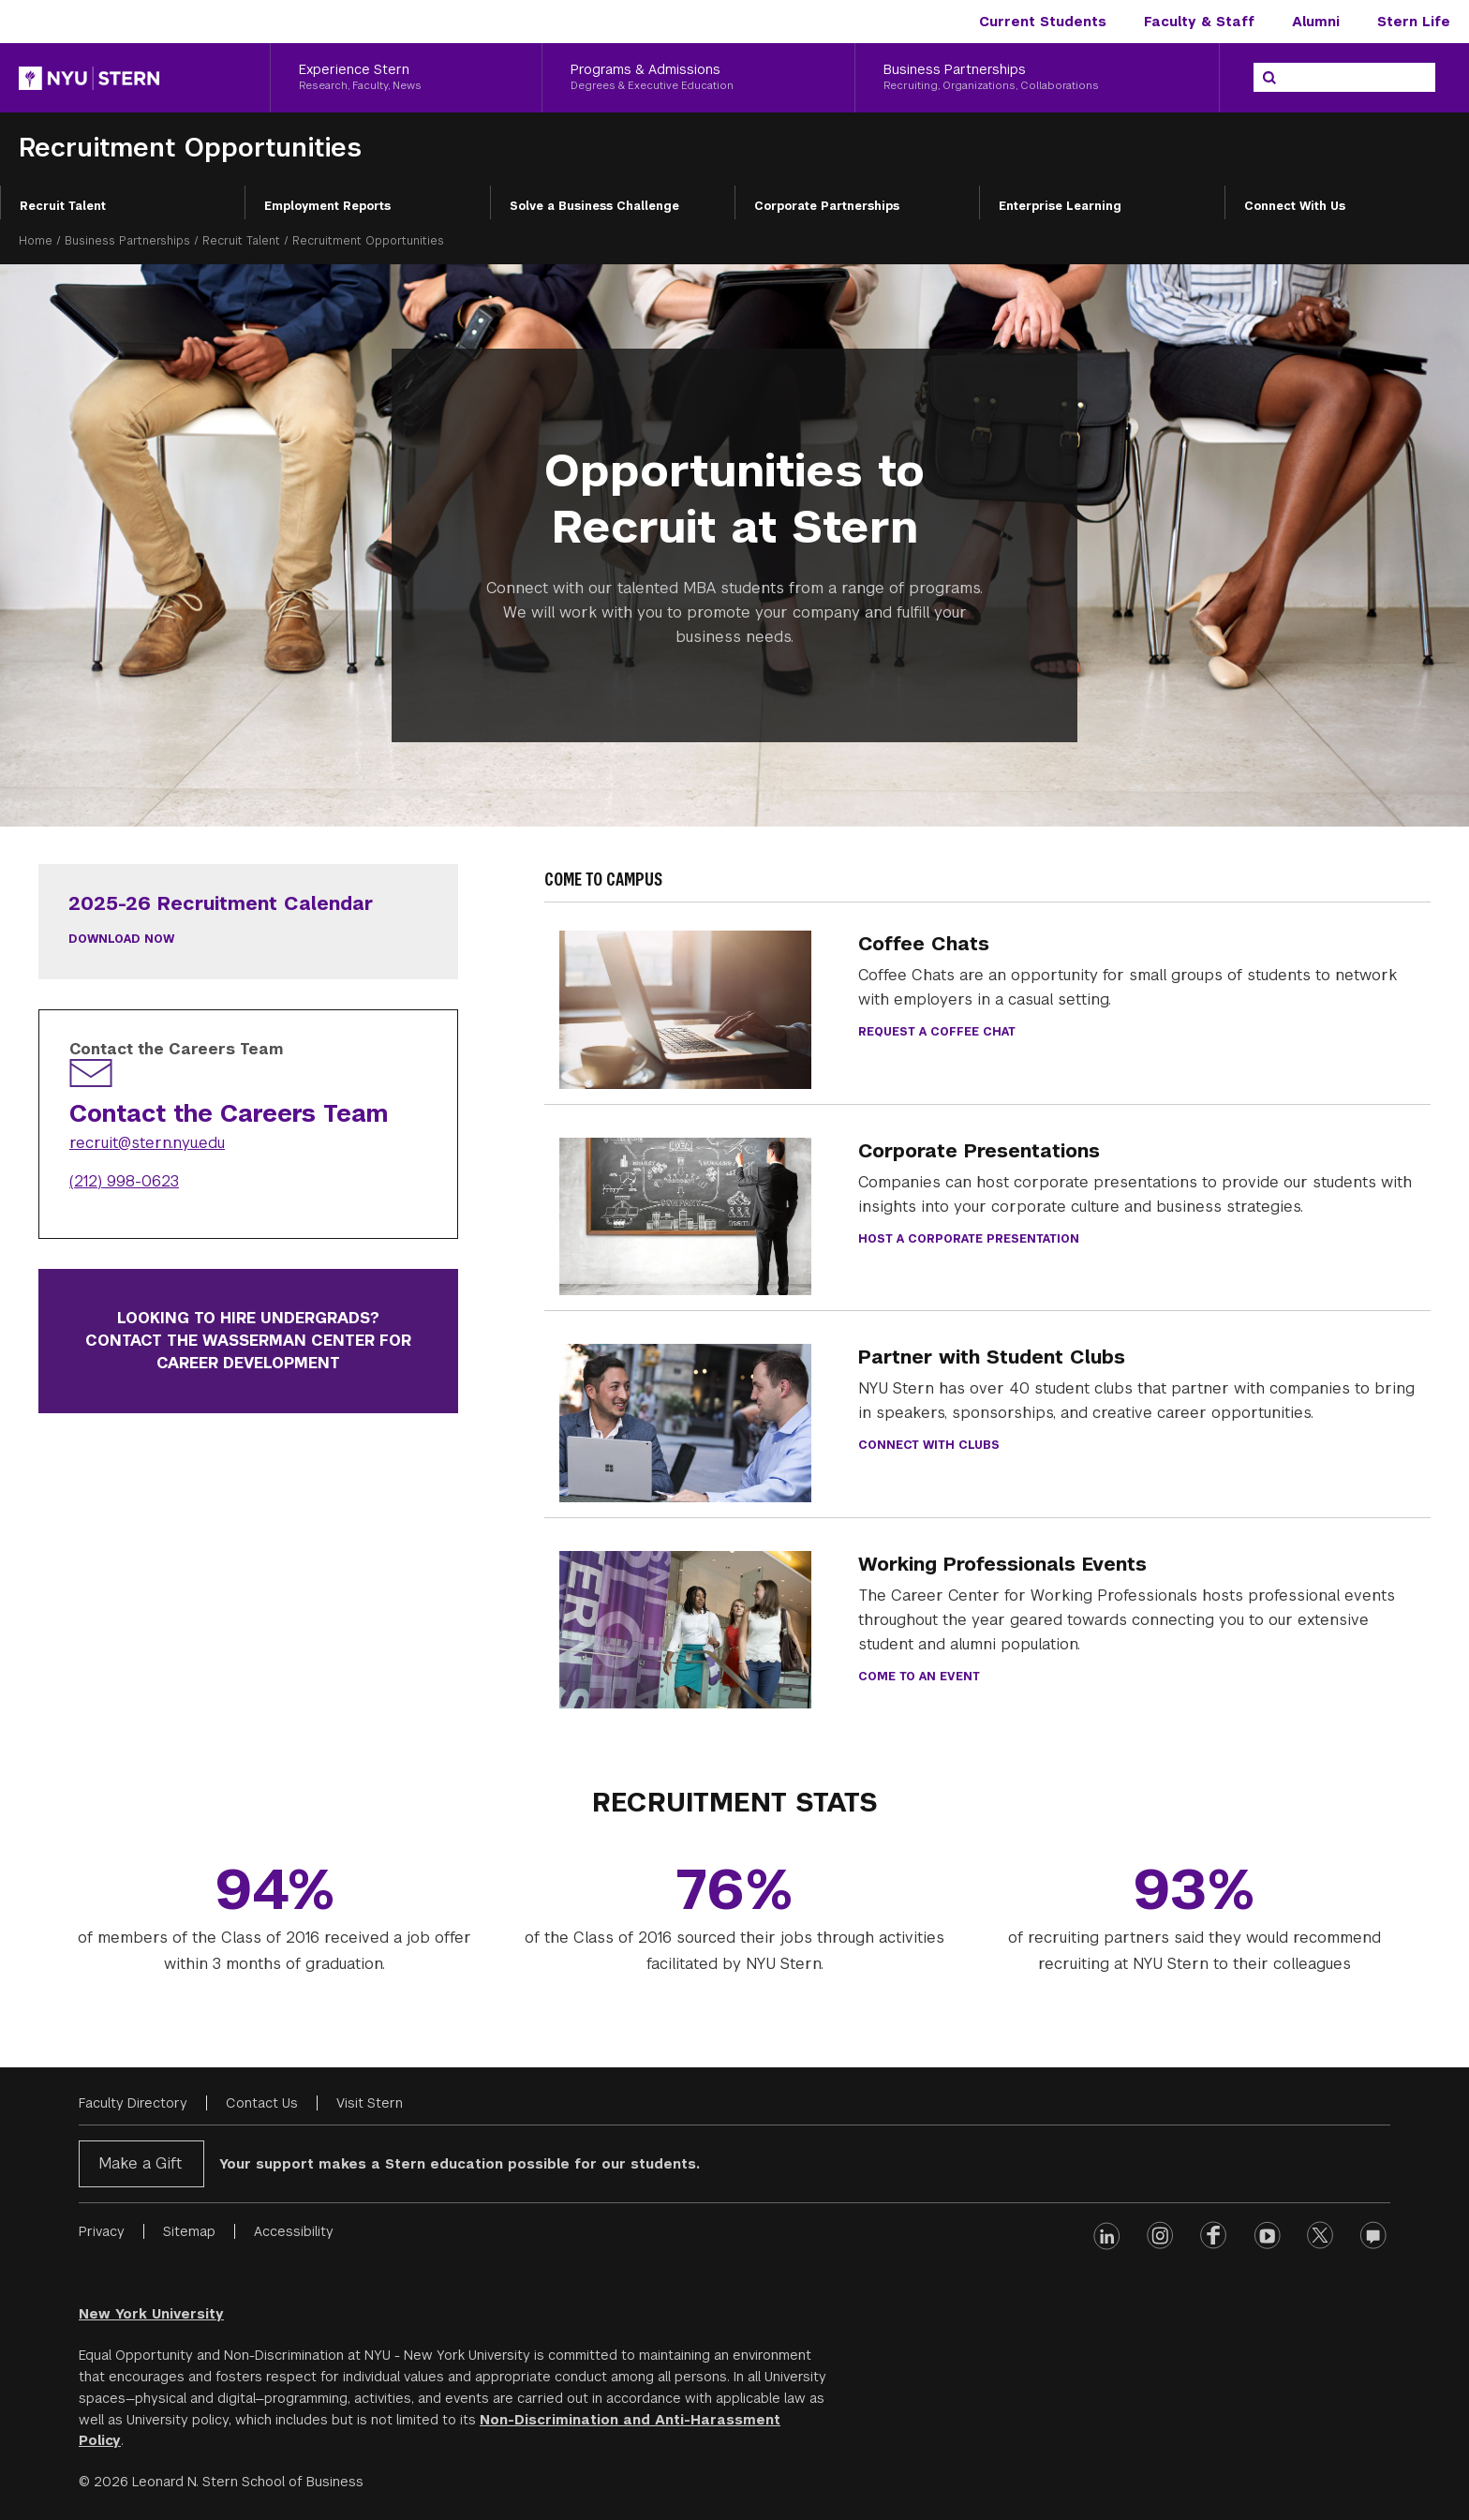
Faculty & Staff (1199, 21)
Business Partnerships (127, 240)
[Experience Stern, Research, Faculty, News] (406, 77)
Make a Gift (140, 2163)
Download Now (121, 939)
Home (35, 240)
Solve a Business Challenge (594, 206)
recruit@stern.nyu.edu (147, 1143)
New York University (151, 2313)
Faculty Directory (133, 2103)
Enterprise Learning (1060, 206)
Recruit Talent (63, 206)
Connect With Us (1294, 206)
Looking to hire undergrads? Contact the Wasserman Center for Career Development (248, 1340)
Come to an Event (919, 1676)
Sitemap (189, 2231)
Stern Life (1413, 21)
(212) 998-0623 (124, 1181)
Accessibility (294, 2231)
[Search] (1269, 77)
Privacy (102, 2231)
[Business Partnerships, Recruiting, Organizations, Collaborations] (1037, 77)
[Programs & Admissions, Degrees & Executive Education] (697, 77)
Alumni (1316, 21)
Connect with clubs (929, 1445)
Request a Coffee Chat (937, 1031)
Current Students (1042, 21)
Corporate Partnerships (826, 206)
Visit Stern (369, 2103)
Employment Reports (327, 206)
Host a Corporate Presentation (968, 1238)
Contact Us (262, 2103)
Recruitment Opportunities (190, 147)
